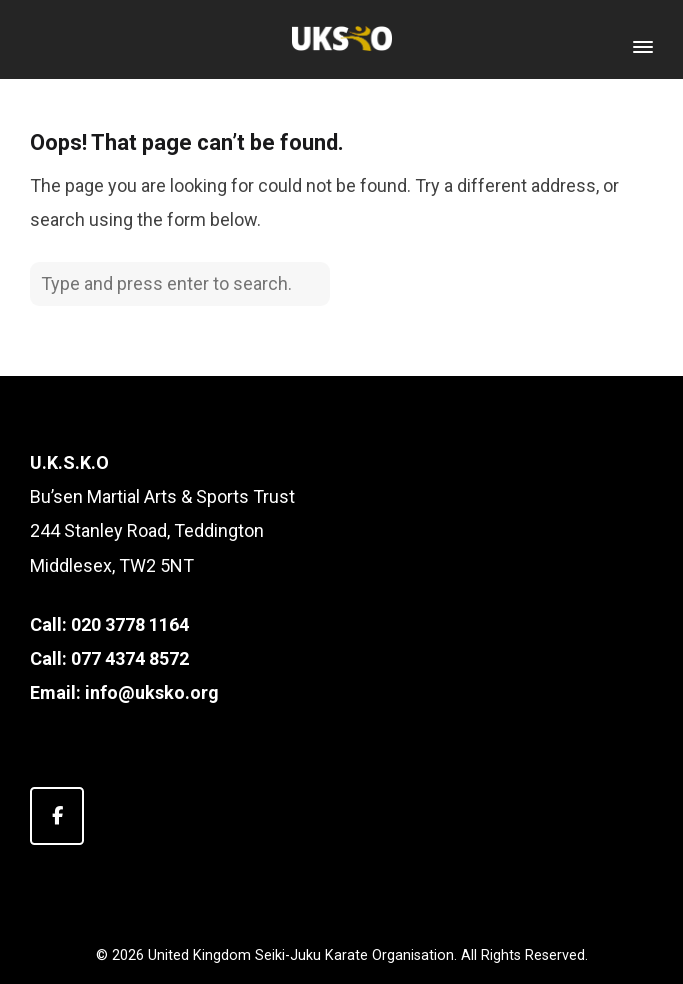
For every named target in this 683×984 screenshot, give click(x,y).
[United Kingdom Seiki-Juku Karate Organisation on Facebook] (57, 816)
